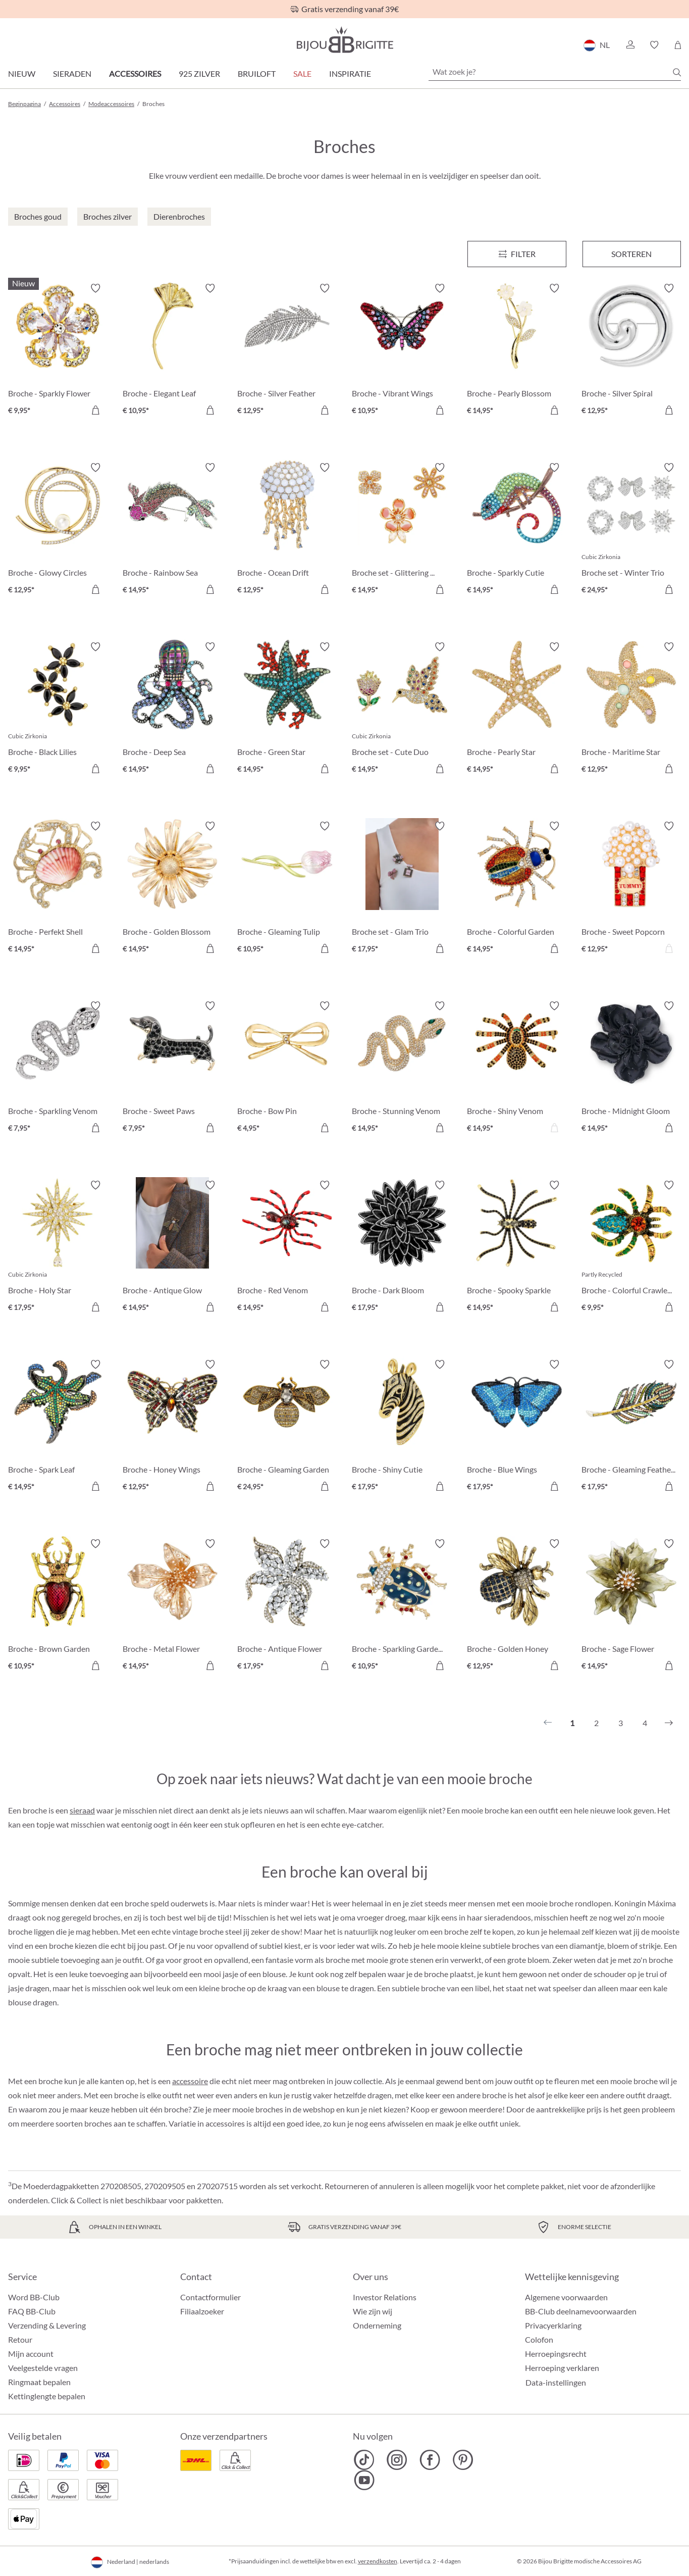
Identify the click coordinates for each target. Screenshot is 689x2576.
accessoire (190, 2081)
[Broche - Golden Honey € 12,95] (516, 1606)
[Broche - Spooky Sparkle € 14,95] (516, 1247)
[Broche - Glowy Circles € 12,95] (58, 530)
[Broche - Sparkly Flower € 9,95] (58, 350)
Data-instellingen (555, 2382)
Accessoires (135, 73)
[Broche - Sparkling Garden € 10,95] (401, 1606)
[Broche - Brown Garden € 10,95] (58, 1606)
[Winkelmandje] (677, 45)
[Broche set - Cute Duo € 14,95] (401, 709)
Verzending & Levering (47, 2325)
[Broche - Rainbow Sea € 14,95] (172, 530)
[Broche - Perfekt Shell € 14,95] (58, 888)
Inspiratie (350, 73)
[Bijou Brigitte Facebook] (429, 2460)
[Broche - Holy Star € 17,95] (58, 1247)
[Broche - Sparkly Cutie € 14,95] (516, 530)
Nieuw (21, 73)
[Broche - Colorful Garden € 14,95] (516, 888)
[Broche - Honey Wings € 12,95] (172, 1426)
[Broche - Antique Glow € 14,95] (172, 1247)
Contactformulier (210, 2297)
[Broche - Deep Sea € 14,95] (172, 709)
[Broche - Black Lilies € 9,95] (58, 709)
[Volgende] (669, 1723)
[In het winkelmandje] (95, 410)
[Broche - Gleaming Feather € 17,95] (631, 1426)
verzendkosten (377, 2561)
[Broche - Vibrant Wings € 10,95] (401, 350)
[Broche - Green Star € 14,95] (287, 709)
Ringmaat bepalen (39, 2382)
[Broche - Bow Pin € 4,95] (287, 1068)
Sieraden (72, 73)
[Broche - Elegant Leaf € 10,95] (172, 350)
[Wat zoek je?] (555, 72)
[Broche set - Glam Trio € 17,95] (401, 888)
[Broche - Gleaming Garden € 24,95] (287, 1426)
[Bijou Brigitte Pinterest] (462, 2460)
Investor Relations (384, 2297)
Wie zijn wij (372, 2311)
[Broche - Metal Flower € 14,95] (172, 1606)
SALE (302, 73)
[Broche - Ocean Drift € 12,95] (287, 530)
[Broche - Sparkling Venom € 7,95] (58, 1068)
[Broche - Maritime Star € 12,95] (631, 709)
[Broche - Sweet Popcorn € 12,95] (631, 888)
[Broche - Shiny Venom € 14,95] (516, 1068)
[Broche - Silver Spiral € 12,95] (631, 350)
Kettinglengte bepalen (46, 2396)
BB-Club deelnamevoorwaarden (581, 2311)
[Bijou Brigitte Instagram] (397, 2460)
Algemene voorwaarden (566, 2297)
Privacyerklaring (553, 2325)
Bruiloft (257, 73)
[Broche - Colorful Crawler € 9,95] (631, 1247)
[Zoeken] (677, 72)
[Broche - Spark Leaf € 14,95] (58, 1426)
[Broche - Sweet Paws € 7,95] (172, 1068)
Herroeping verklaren (562, 2367)
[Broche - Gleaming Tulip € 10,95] (287, 888)
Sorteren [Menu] (631, 254)
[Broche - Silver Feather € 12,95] (287, 350)
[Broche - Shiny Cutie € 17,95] (401, 1426)
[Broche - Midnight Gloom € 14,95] (631, 1068)
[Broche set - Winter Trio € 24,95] (631, 530)
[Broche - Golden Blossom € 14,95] (172, 888)
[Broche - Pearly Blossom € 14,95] (516, 350)
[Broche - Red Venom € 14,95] (287, 1247)
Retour (20, 2339)
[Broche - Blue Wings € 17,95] (516, 1426)
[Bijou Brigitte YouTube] (364, 2480)
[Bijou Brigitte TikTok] (364, 2460)
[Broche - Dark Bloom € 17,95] (401, 1247)
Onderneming (377, 2325)
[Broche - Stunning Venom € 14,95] (401, 1068)
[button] (630, 45)
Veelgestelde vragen (43, 2367)
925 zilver (199, 73)
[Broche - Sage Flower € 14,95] (631, 1606)
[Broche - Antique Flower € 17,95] (287, 1606)
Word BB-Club (34, 2297)
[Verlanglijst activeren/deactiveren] (95, 288)
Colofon (539, 2339)
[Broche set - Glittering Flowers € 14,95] (401, 530)
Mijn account (31, 2353)
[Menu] (516, 254)
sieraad (82, 1810)
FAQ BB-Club (32, 2311)
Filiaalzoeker (202, 2311)
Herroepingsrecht (556, 2353)
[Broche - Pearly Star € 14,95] (516, 709)
